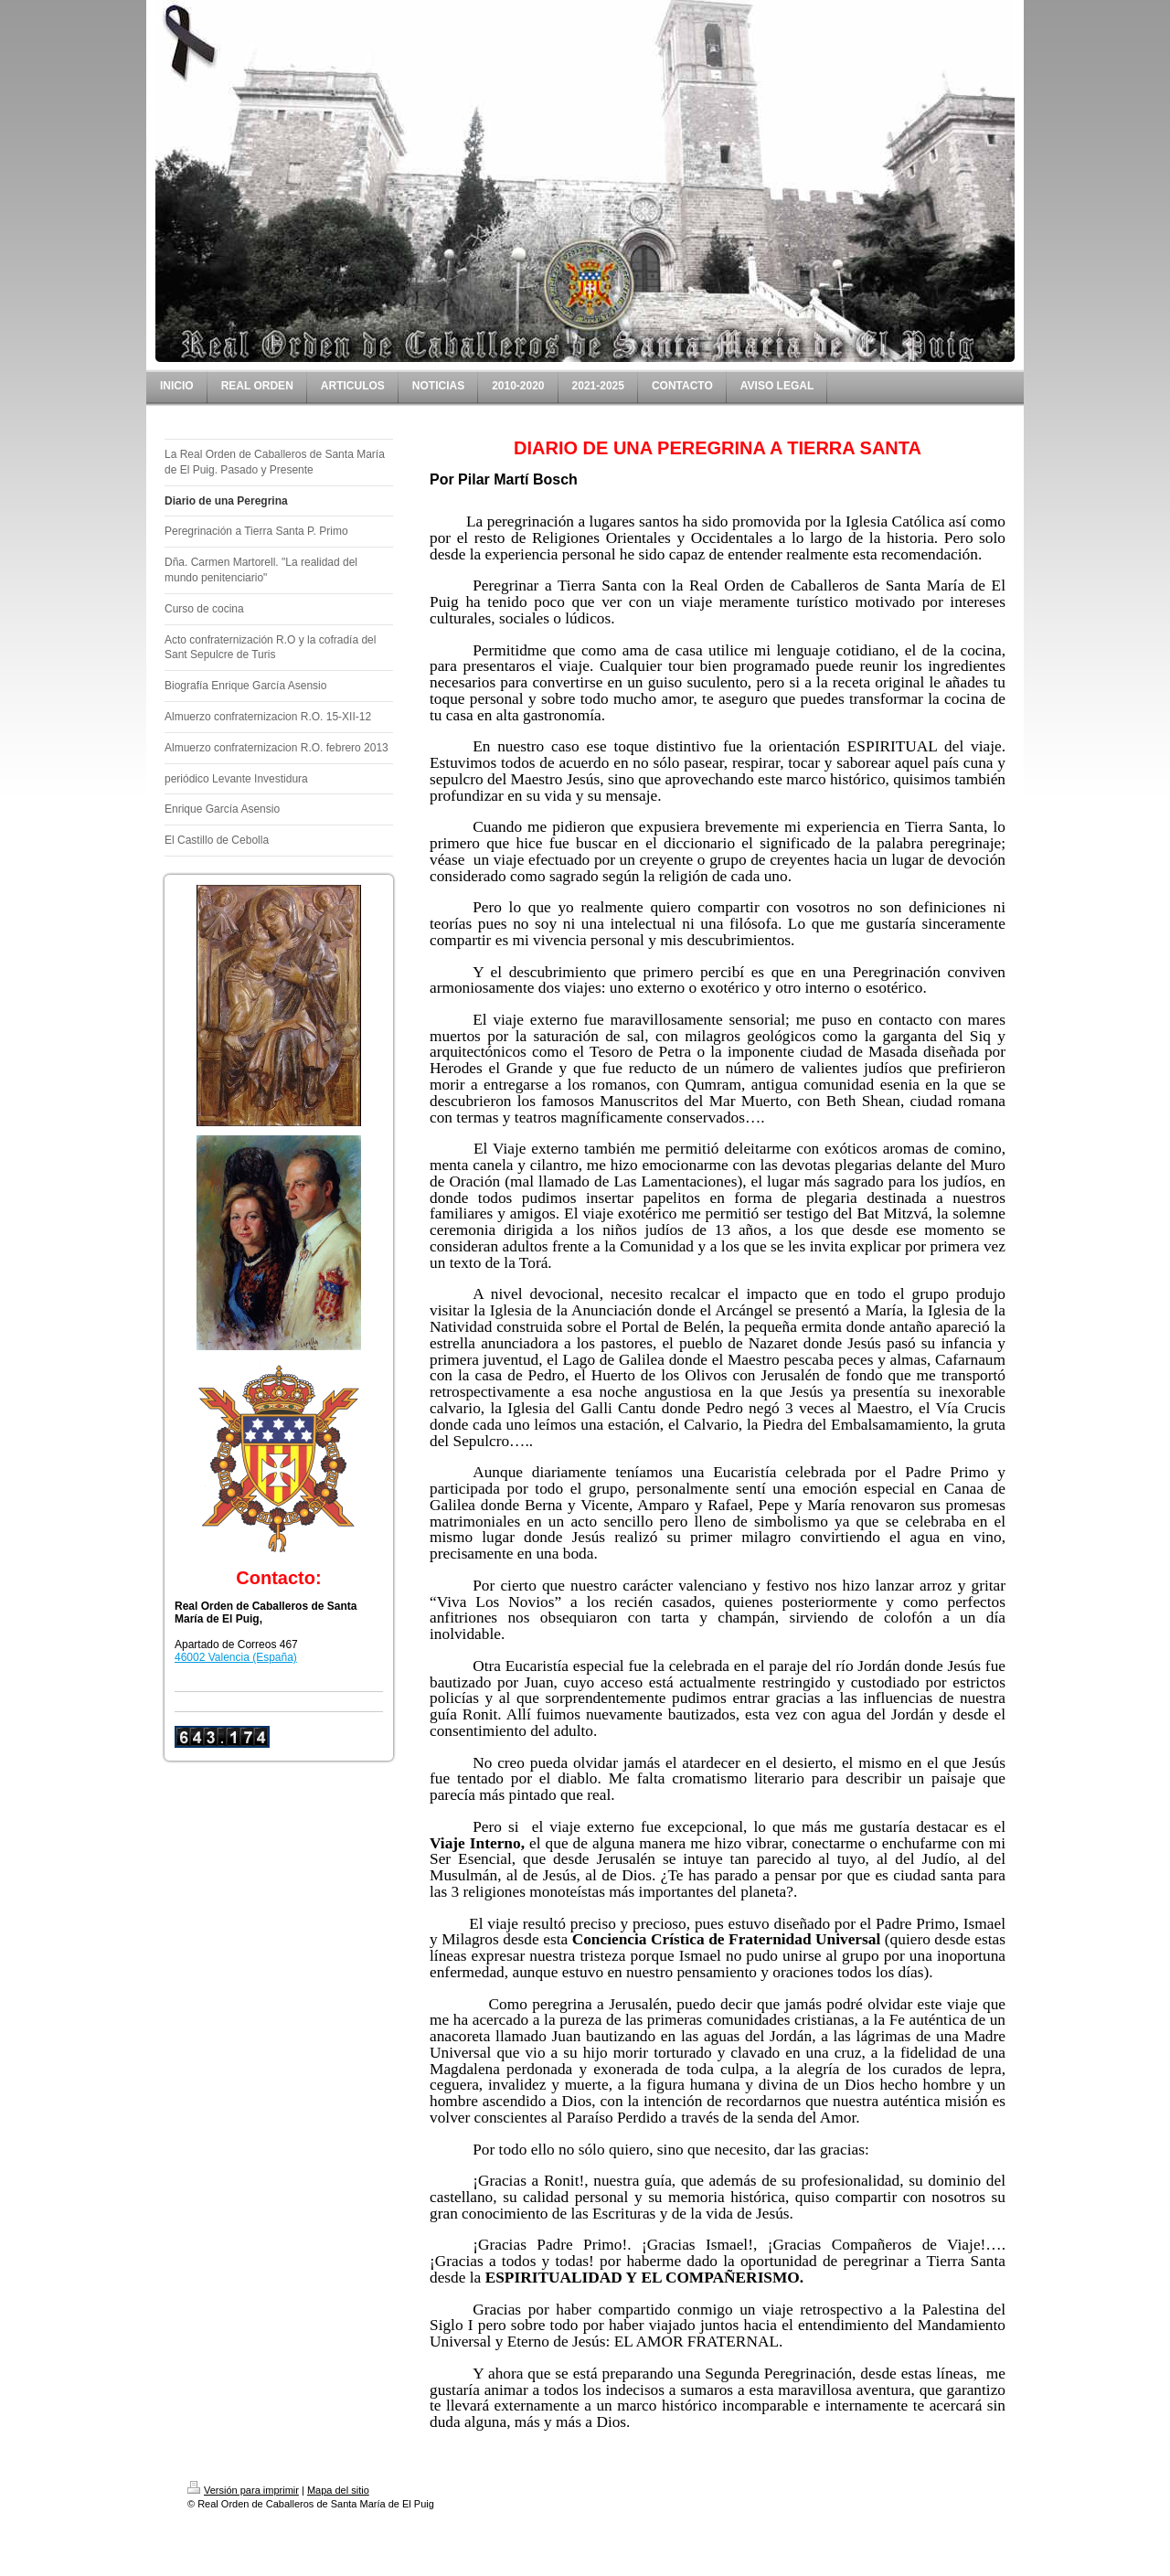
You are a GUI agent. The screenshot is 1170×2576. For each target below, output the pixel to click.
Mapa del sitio (338, 2490)
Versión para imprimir (243, 2490)
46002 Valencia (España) (236, 1657)
